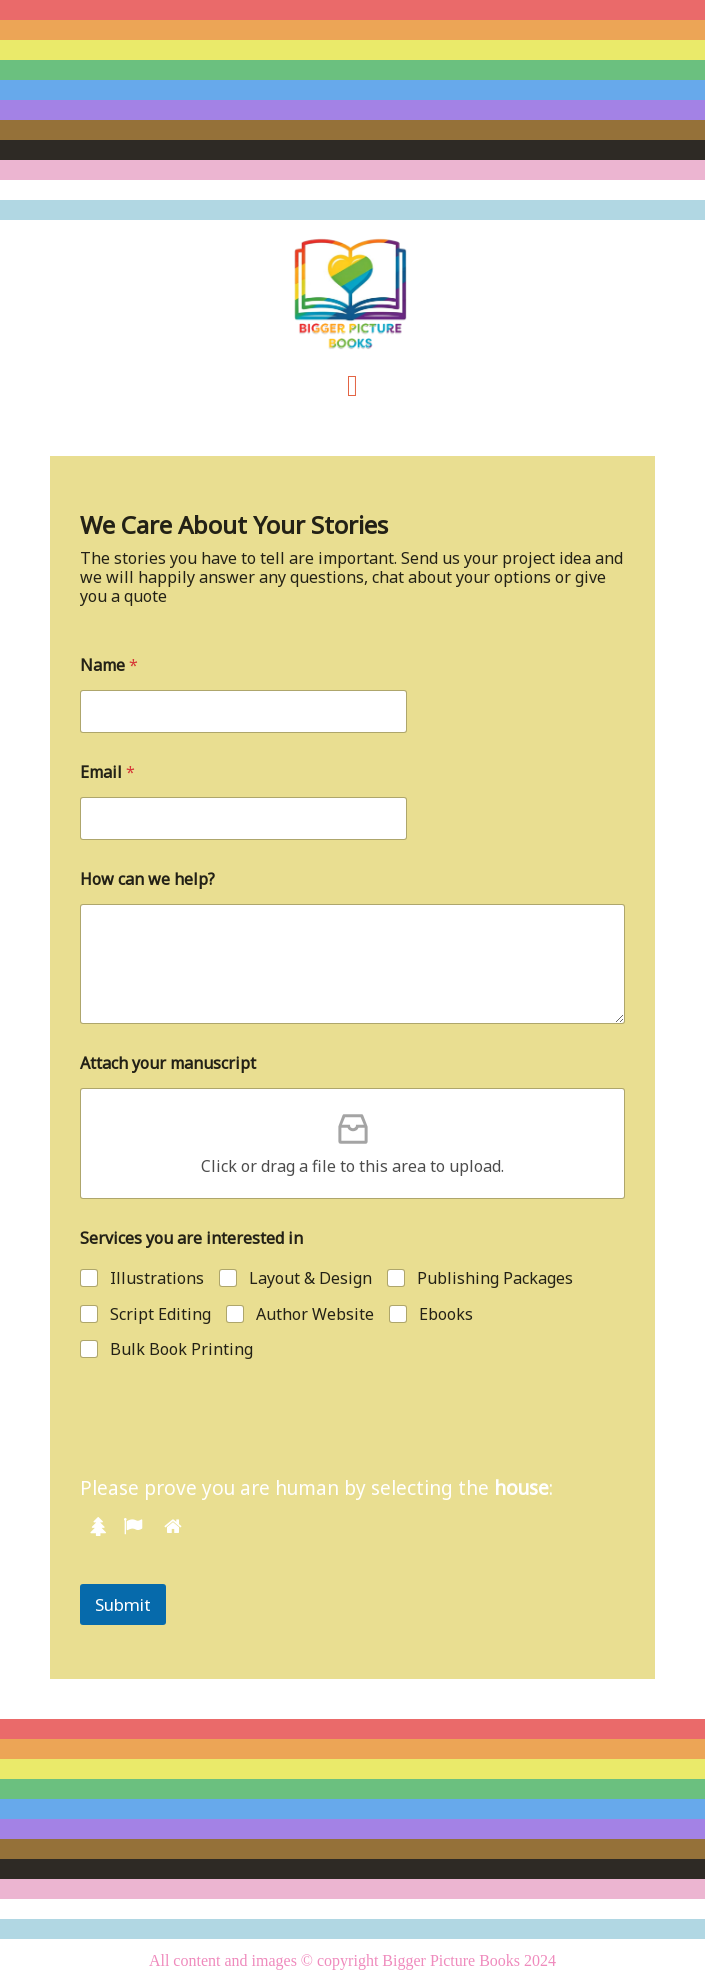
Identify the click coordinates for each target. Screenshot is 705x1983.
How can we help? (147, 879)
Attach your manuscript (168, 1063)
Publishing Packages (495, 1278)
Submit (123, 1604)
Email (107, 772)
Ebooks (446, 1314)
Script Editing (160, 1314)
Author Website (315, 1314)
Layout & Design (310, 1278)
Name (109, 665)
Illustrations (157, 1278)
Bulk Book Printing (181, 1349)
